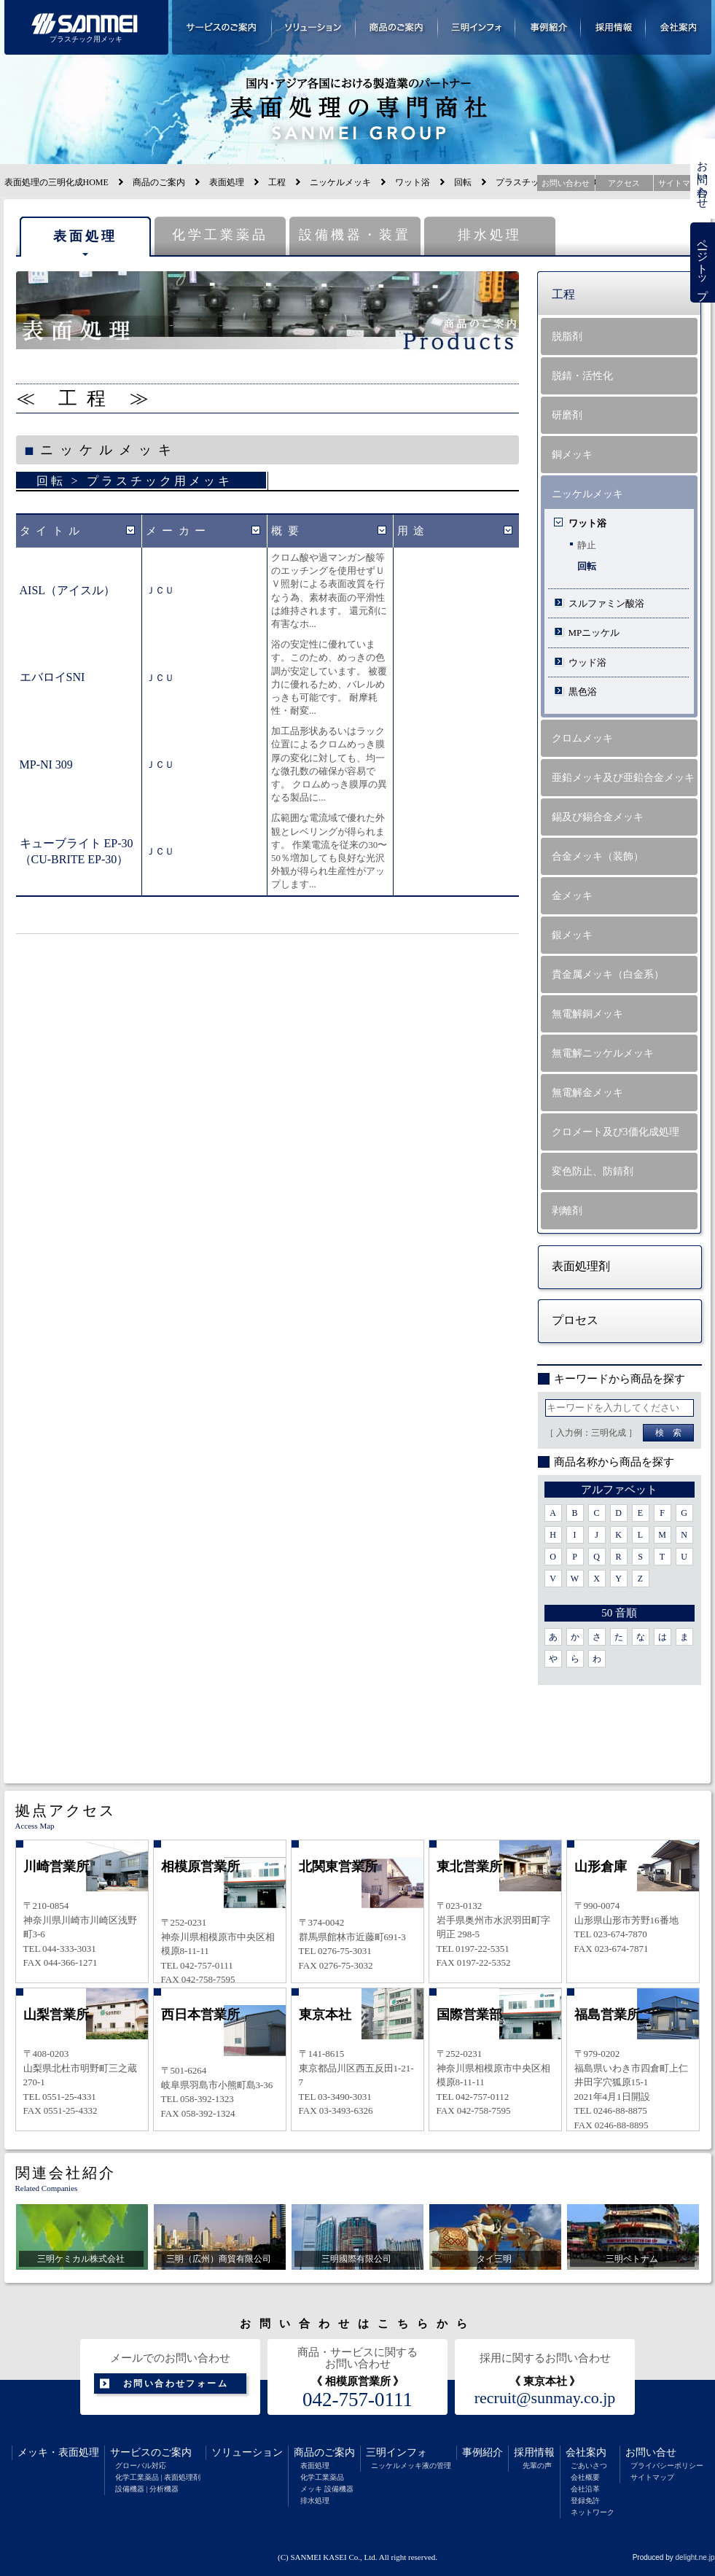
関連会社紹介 (65, 2173)
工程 (277, 182)
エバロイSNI (52, 677)
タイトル (52, 531)
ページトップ (702, 263)
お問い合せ (650, 2452)
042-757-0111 (357, 2399)
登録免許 (585, 2501)
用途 (413, 531)
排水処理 (490, 234)
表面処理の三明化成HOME (56, 182)
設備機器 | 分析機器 (147, 2489)
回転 (463, 182)
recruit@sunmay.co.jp (545, 2398)
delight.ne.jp (695, 2557)
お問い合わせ (702, 178)
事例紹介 (482, 2452)
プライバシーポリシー (666, 2466)
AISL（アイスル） (68, 590)
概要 (287, 531)
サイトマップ (652, 2477)
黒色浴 (583, 691)
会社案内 (586, 2452)
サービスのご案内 (151, 2452)
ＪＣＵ (160, 590)
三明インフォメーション (476, 27)
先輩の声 (537, 2466)
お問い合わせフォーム (175, 2383)
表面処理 (226, 182)
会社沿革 (585, 2489)
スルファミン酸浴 (606, 603)
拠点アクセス (65, 1810)
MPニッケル (594, 632)
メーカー (178, 531)
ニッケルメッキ (340, 182)
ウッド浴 (587, 662)
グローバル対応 (140, 2466)
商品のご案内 (159, 182)
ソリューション (247, 2452)
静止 (586, 545)
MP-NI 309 (46, 764)
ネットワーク (592, 2512)
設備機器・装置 (355, 234)
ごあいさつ (589, 2466)
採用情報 (534, 2452)
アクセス (624, 183)
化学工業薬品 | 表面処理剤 (157, 2477)
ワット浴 (412, 182)
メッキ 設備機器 (326, 2489)
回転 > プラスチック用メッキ (134, 481)
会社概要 (585, 2477)
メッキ (32, 2452)
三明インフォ (396, 2452)
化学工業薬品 (220, 234)
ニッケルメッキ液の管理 (411, 2466)
